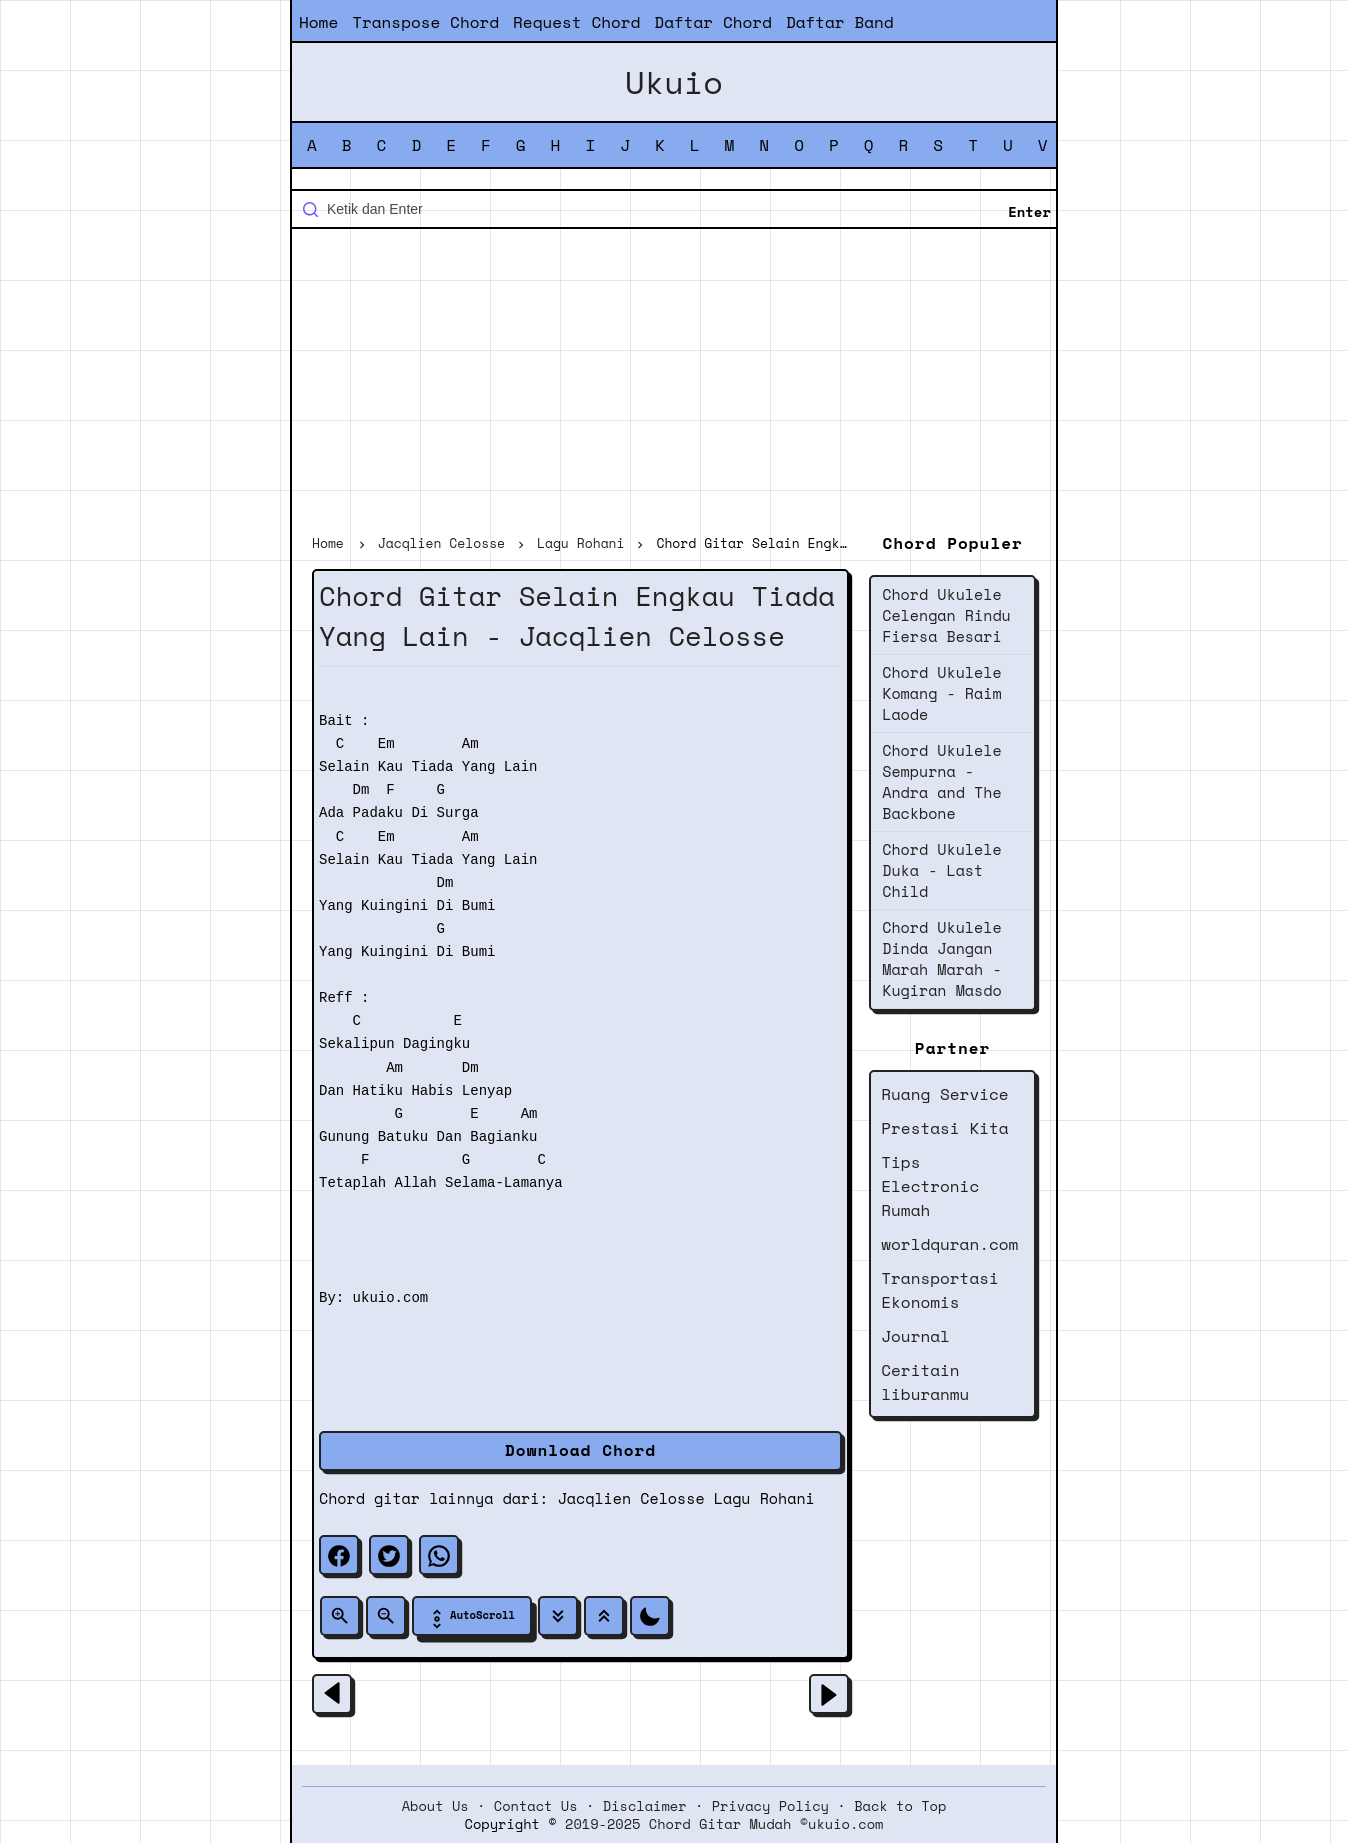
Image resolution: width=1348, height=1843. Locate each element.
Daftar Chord (713, 22)
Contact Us (536, 1806)
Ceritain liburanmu (925, 1382)
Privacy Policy (770, 1806)
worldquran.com (949, 1244)
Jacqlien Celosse (631, 1498)
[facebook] (339, 1555)
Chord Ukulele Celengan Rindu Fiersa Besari (946, 615)
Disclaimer (645, 1806)
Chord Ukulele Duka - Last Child (941, 870)
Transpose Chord (425, 22)
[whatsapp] (439, 1555)
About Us (435, 1806)
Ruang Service (944, 1094)
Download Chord (580, 1450)
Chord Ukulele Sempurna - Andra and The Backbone (941, 781)
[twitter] (389, 1555)
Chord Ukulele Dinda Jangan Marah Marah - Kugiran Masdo (941, 958)
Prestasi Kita (944, 1128)
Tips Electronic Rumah (930, 1186)
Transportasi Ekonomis (940, 1290)
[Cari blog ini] (674, 209)
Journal (915, 1336)
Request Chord (576, 22)
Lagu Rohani (764, 1498)
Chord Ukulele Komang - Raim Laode (941, 693)
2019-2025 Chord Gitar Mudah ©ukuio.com (724, 1824)
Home (318, 22)
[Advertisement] (674, 384)
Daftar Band (840, 22)
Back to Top (900, 1806)
